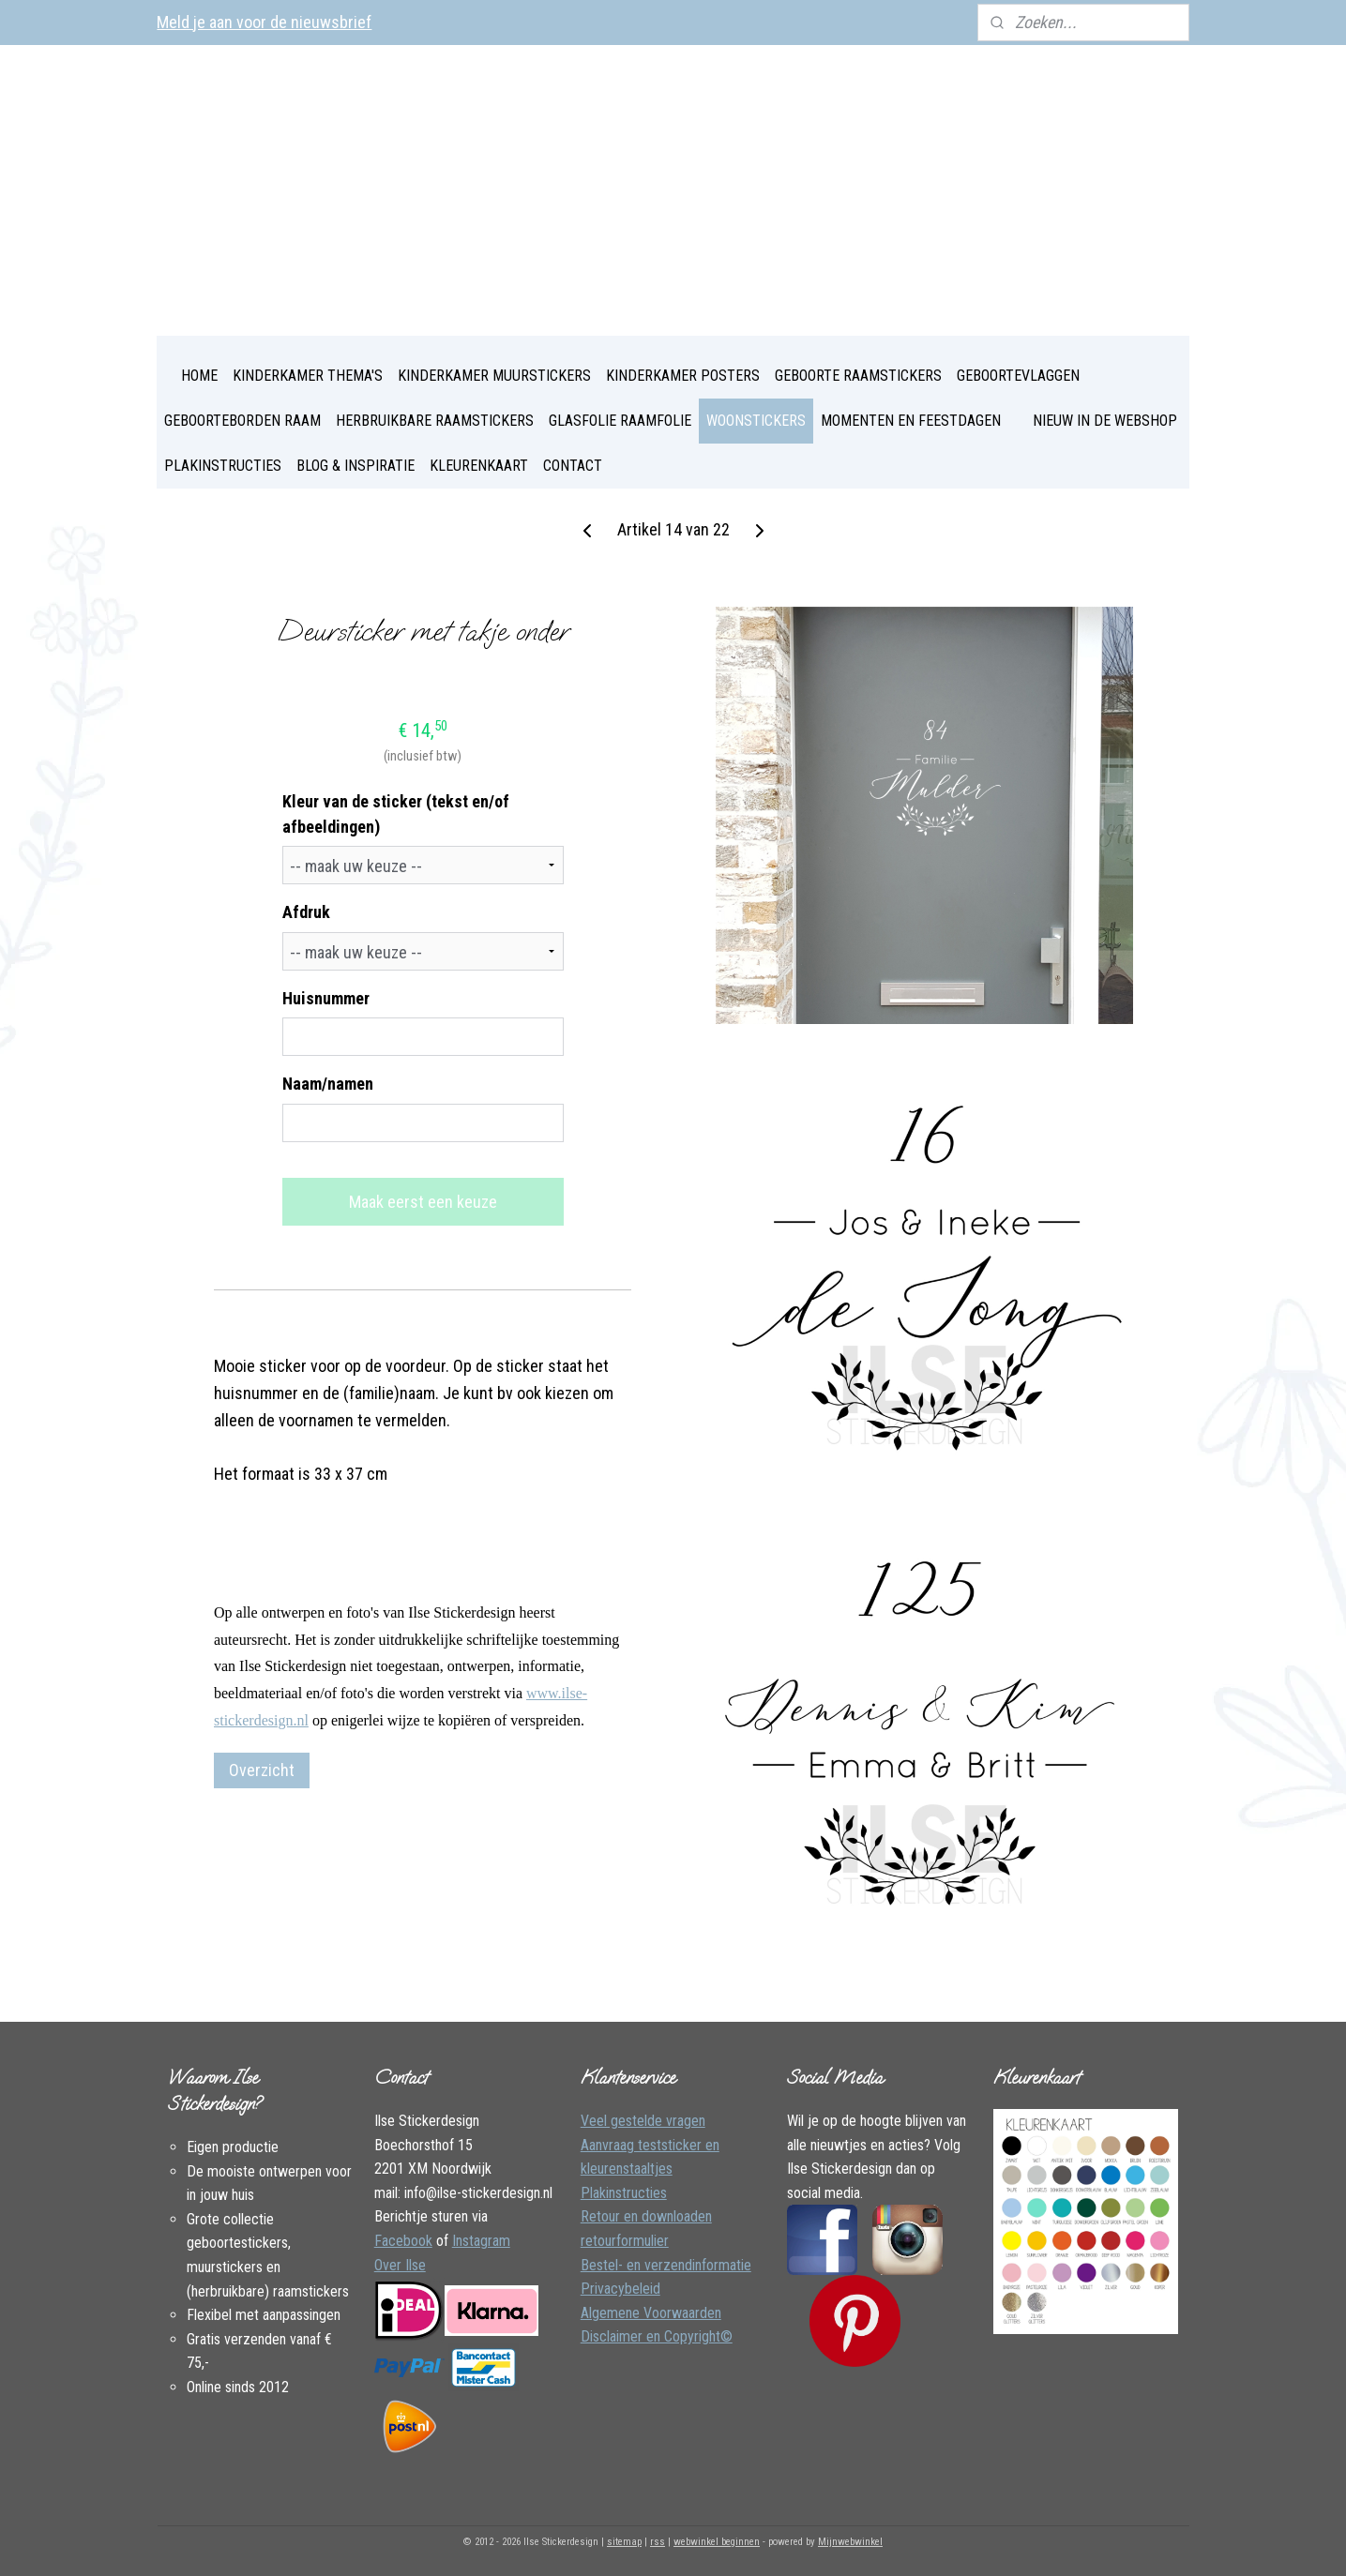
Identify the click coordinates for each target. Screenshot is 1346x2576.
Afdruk (305, 912)
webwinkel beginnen (716, 2542)
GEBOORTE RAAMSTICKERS (858, 375)
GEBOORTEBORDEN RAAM (242, 420)
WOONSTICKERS (756, 420)
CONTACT (572, 466)
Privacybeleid (620, 2288)
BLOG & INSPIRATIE (355, 466)
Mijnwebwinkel (850, 2542)
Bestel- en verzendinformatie (666, 2265)
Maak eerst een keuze (422, 1202)
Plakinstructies (624, 2193)
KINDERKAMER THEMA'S (308, 375)
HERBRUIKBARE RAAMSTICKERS (435, 420)
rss (657, 2542)
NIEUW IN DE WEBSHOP (1105, 420)
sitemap (624, 2542)
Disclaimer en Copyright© (657, 2336)
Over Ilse (400, 2265)
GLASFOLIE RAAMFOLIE (620, 420)
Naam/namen (326, 1083)
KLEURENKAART (479, 466)
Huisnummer (325, 998)
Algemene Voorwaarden (651, 2313)
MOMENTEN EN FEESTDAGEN (911, 420)
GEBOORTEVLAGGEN (1018, 375)
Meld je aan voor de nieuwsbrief (264, 22)
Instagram (481, 2241)
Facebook (403, 2241)
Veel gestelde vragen (643, 2121)
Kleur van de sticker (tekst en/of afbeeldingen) (394, 813)
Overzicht (262, 1770)
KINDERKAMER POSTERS (683, 375)
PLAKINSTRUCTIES (222, 466)
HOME (199, 375)
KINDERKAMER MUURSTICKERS (494, 375)
